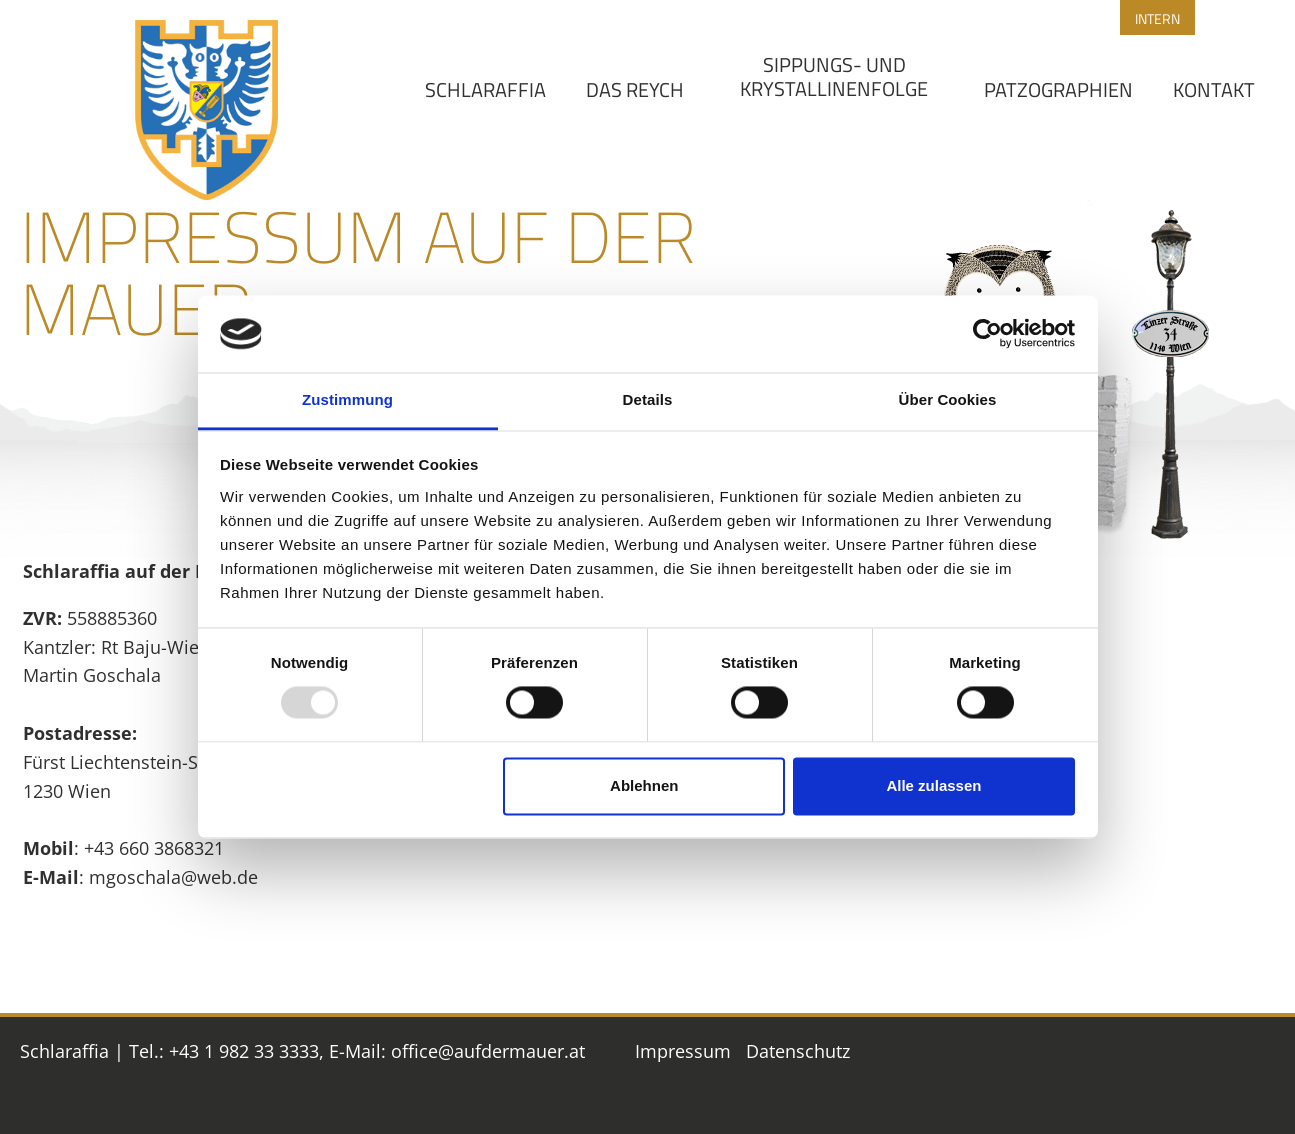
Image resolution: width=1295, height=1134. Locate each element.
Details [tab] (648, 399)
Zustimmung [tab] (347, 399)
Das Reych (635, 89)
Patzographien (1058, 89)
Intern (1157, 18)
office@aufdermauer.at (488, 1051)
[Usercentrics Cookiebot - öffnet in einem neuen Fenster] (987, 334)
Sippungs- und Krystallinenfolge (834, 76)
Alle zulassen (933, 785)
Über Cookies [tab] (948, 399)
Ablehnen (644, 785)
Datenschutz (798, 1051)
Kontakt (1214, 89)
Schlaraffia (485, 89)
